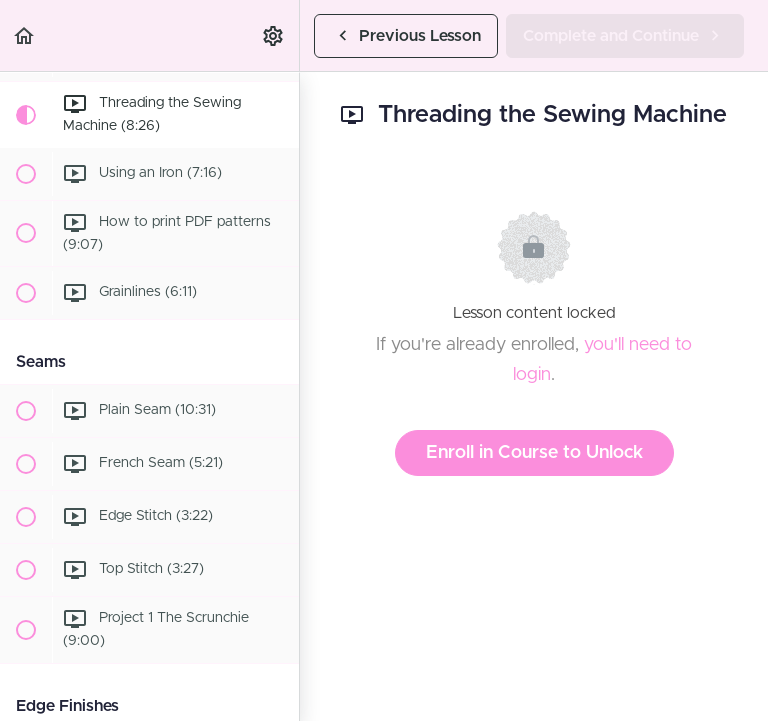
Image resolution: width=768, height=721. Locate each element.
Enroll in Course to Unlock (534, 453)
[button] (25, 35)
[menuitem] (274, 35)
